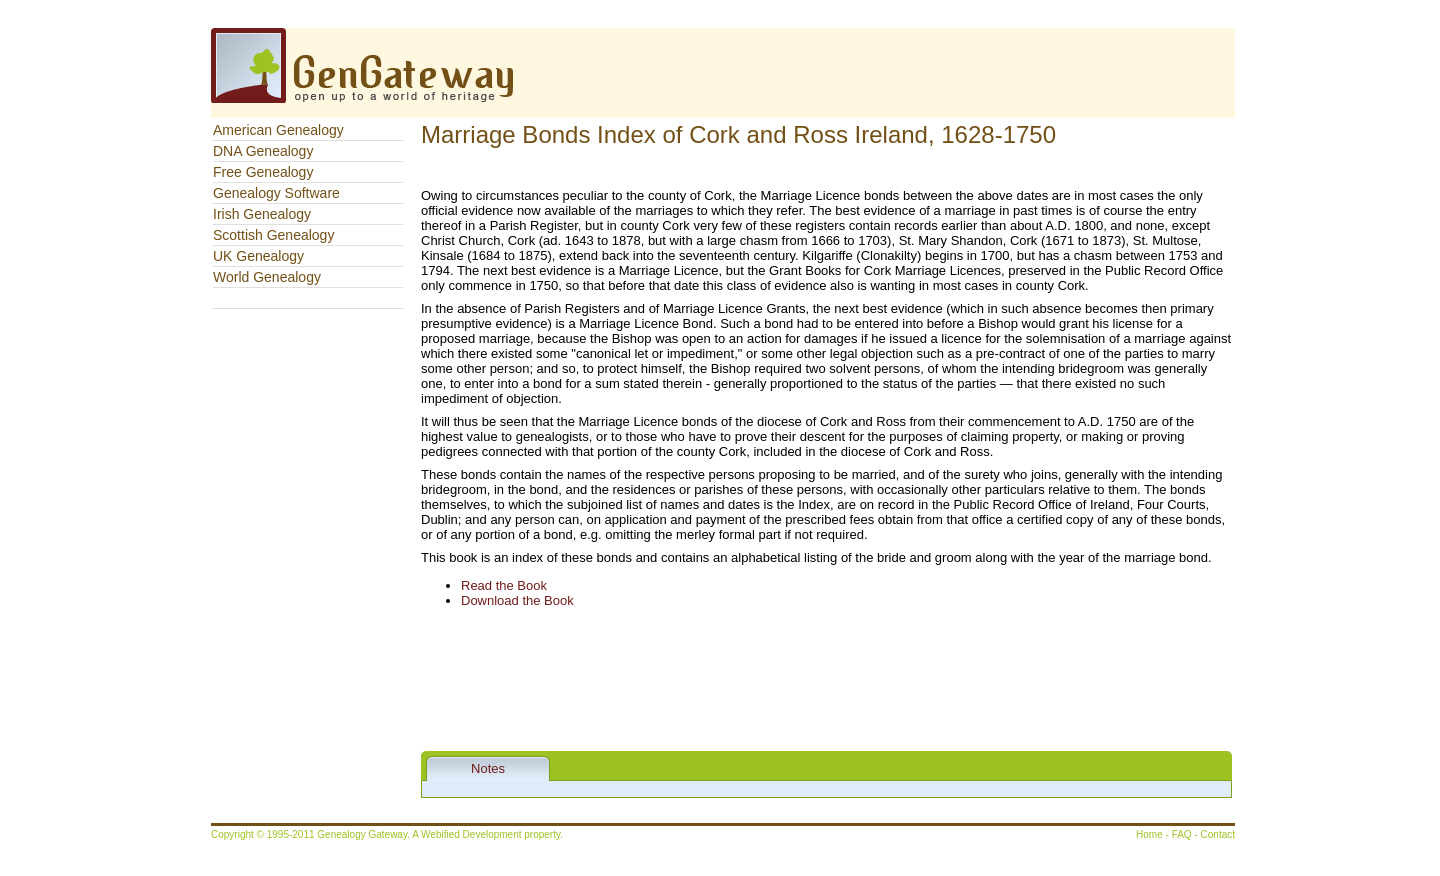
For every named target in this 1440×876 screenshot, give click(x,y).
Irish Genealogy (262, 214)
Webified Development (472, 834)
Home (1149, 834)
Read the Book (504, 585)
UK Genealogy (258, 256)
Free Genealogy (263, 172)
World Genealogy (267, 277)
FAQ (1182, 834)
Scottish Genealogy (273, 235)
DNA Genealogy (263, 151)
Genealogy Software (276, 193)
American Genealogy (278, 130)
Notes (488, 768)
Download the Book (517, 600)
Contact (1218, 834)
